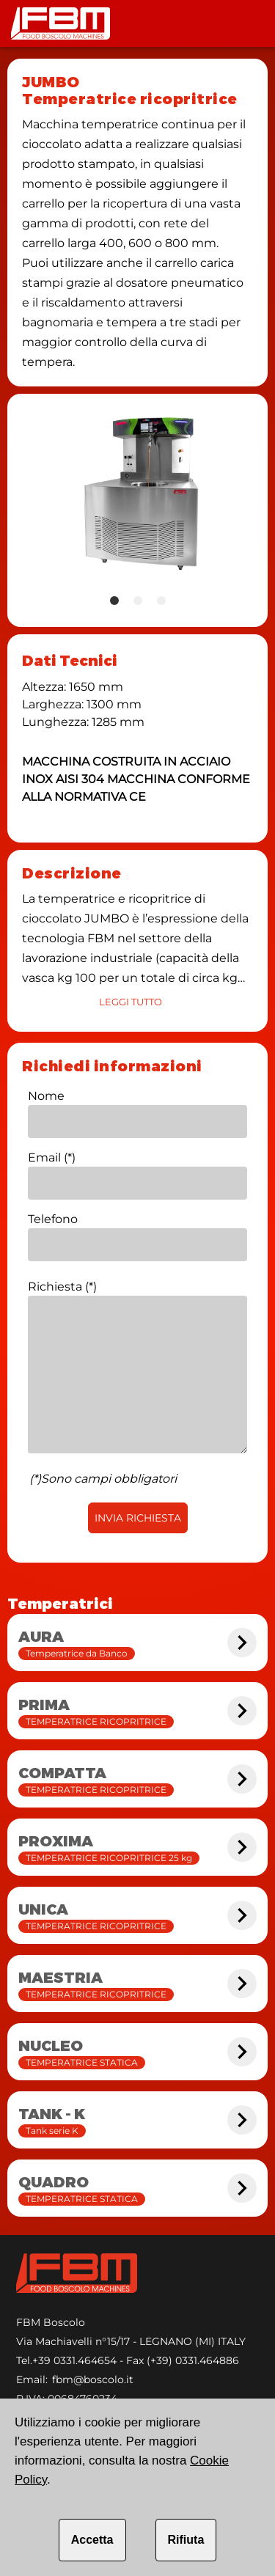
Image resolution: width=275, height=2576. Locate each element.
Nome (46, 1096)
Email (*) (52, 1157)
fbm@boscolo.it (92, 2379)
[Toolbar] (249, 23)
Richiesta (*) (62, 1286)
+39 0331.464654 (74, 2360)
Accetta (92, 2539)
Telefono (53, 1219)
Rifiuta (186, 2539)
